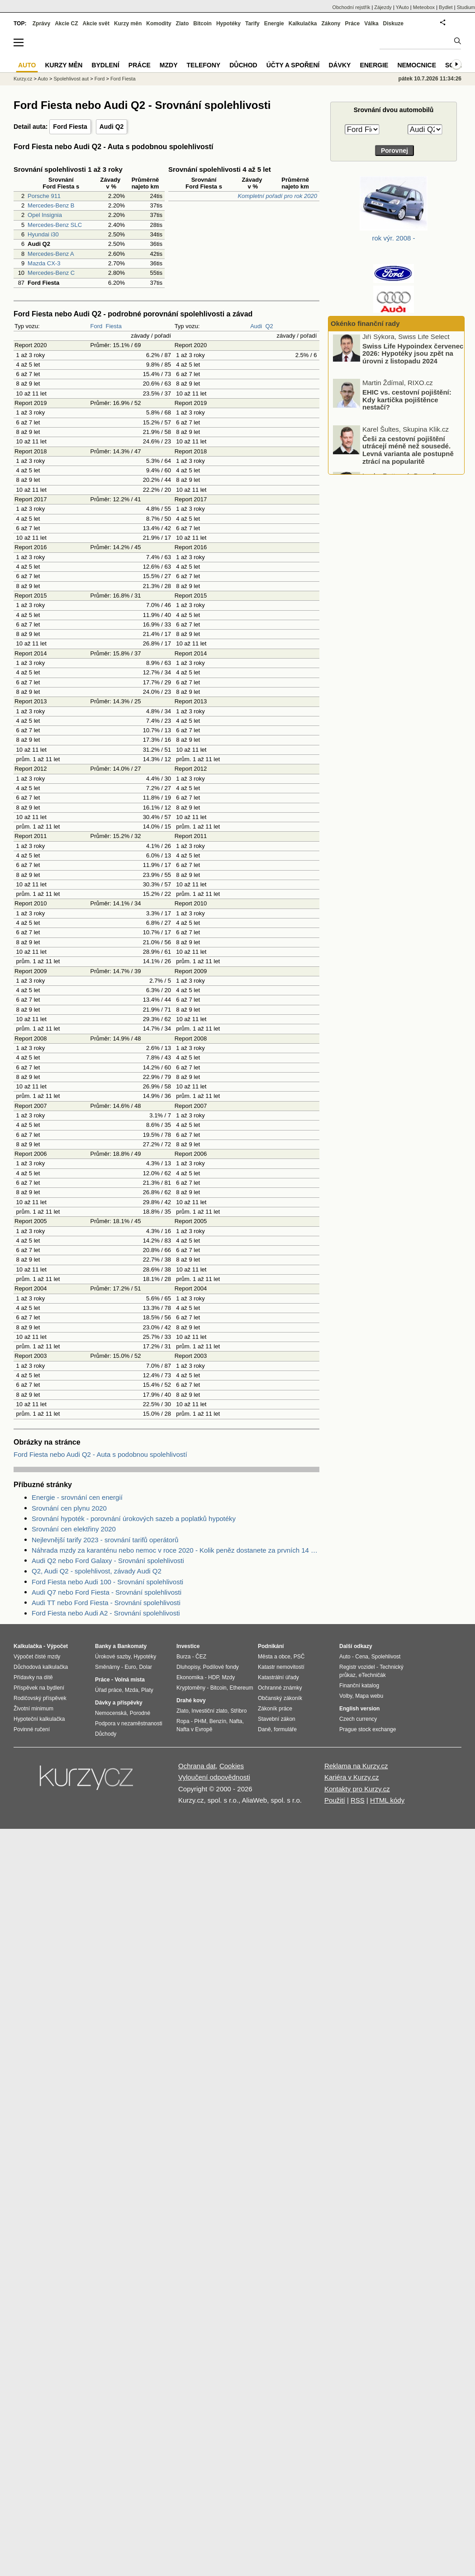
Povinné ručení (32, 1729)
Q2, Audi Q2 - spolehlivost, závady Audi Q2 (97, 1571)
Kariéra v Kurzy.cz (351, 1777)
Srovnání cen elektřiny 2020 (74, 1529)
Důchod (243, 65)
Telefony (204, 65)
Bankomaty (132, 1646)
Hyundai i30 (43, 234)
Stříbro (238, 1711)
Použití (334, 1800)
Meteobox (424, 7)
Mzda (131, 1690)
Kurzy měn (128, 23)
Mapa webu (369, 1696)
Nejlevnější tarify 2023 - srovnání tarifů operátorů (105, 1540)
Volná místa (129, 1680)
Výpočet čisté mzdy (37, 1656)
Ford (96, 326)
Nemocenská (111, 1713)
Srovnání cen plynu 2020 (69, 1508)
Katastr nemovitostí (281, 1667)
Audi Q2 (112, 126)
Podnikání (271, 1646)
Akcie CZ (66, 23)
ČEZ (200, 1656)
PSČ (299, 1656)
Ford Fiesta (70, 126)
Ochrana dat (197, 1766)
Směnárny (107, 1667)
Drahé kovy (191, 1700)
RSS (358, 1800)
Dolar (145, 1667)
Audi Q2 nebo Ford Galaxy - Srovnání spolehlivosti (108, 1560)
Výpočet (57, 1646)
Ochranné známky (280, 1688)
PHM (200, 1721)
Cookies (231, 1766)
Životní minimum (33, 1708)
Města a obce (274, 1656)
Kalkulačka (303, 23)
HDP (213, 1677)
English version (359, 1708)
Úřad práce (108, 1690)
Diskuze (393, 23)
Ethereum (241, 1688)
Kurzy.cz (23, 78)
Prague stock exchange (367, 1729)
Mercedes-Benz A (51, 253)
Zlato (182, 23)
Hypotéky (228, 23)
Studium (466, 7)
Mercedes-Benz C (51, 272)
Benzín (217, 1721)
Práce (352, 23)
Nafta (235, 1721)
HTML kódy (387, 1800)
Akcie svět (96, 23)
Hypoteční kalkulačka (39, 1719)
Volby (345, 1696)
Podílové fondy (220, 1667)
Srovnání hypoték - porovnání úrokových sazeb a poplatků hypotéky (134, 1518)
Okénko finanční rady (365, 323)
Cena (361, 1656)
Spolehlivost (386, 1656)
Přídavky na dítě (33, 1677)
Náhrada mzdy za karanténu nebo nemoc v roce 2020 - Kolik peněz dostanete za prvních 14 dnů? (175, 1550)
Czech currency (358, 1719)
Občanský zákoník (280, 1698)
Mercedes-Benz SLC (55, 224)
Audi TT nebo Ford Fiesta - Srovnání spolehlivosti (106, 1602)
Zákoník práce (275, 1708)
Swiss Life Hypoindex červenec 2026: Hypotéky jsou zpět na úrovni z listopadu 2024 (412, 355)
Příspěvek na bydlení (39, 1688)
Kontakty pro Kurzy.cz (357, 1789)
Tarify (252, 23)
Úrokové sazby (112, 1656)
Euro (130, 1667)
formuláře (285, 1729)
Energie (274, 23)
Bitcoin (202, 23)
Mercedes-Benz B (51, 205)
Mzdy (169, 65)
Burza (183, 1656)
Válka (371, 23)
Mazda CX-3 (44, 263)
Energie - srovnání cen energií (77, 1497)
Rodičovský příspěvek (40, 1698)
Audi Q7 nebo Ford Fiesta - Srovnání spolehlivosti (106, 1592)
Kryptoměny (190, 1688)
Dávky (339, 65)
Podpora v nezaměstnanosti (128, 1723)
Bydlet (446, 7)
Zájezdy (383, 7)
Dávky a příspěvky (118, 1703)
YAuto (402, 7)
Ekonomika (189, 1677)
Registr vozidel (357, 1667)
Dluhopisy (188, 1667)
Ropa (183, 1721)
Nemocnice (416, 65)
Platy (147, 1690)
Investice (188, 1646)
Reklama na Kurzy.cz (356, 1766)
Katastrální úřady (278, 1677)
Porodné (140, 1713)
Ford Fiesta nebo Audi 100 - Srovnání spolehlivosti (107, 1582)
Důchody (105, 1734)
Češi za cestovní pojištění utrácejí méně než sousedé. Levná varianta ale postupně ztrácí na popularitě (408, 452)
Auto (43, 78)
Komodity (158, 23)
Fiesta (114, 326)
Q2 (269, 326)
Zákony (330, 23)
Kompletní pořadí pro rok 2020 (277, 196)
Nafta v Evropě (194, 1729)
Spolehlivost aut (71, 78)
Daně (264, 1729)
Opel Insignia (45, 215)
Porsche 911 (44, 196)
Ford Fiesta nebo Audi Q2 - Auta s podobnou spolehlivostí (100, 1454)
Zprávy (41, 23)
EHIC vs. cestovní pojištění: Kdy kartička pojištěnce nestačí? (406, 402)
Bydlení (105, 65)
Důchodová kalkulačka (41, 1667)
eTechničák (372, 1675)
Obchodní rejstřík (351, 7)
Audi (256, 326)
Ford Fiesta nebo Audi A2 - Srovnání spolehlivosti (106, 1613)
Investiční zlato (209, 1711)
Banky (103, 1646)
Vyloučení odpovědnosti (214, 1777)
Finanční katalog (359, 1685)
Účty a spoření (293, 65)
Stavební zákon (276, 1719)
